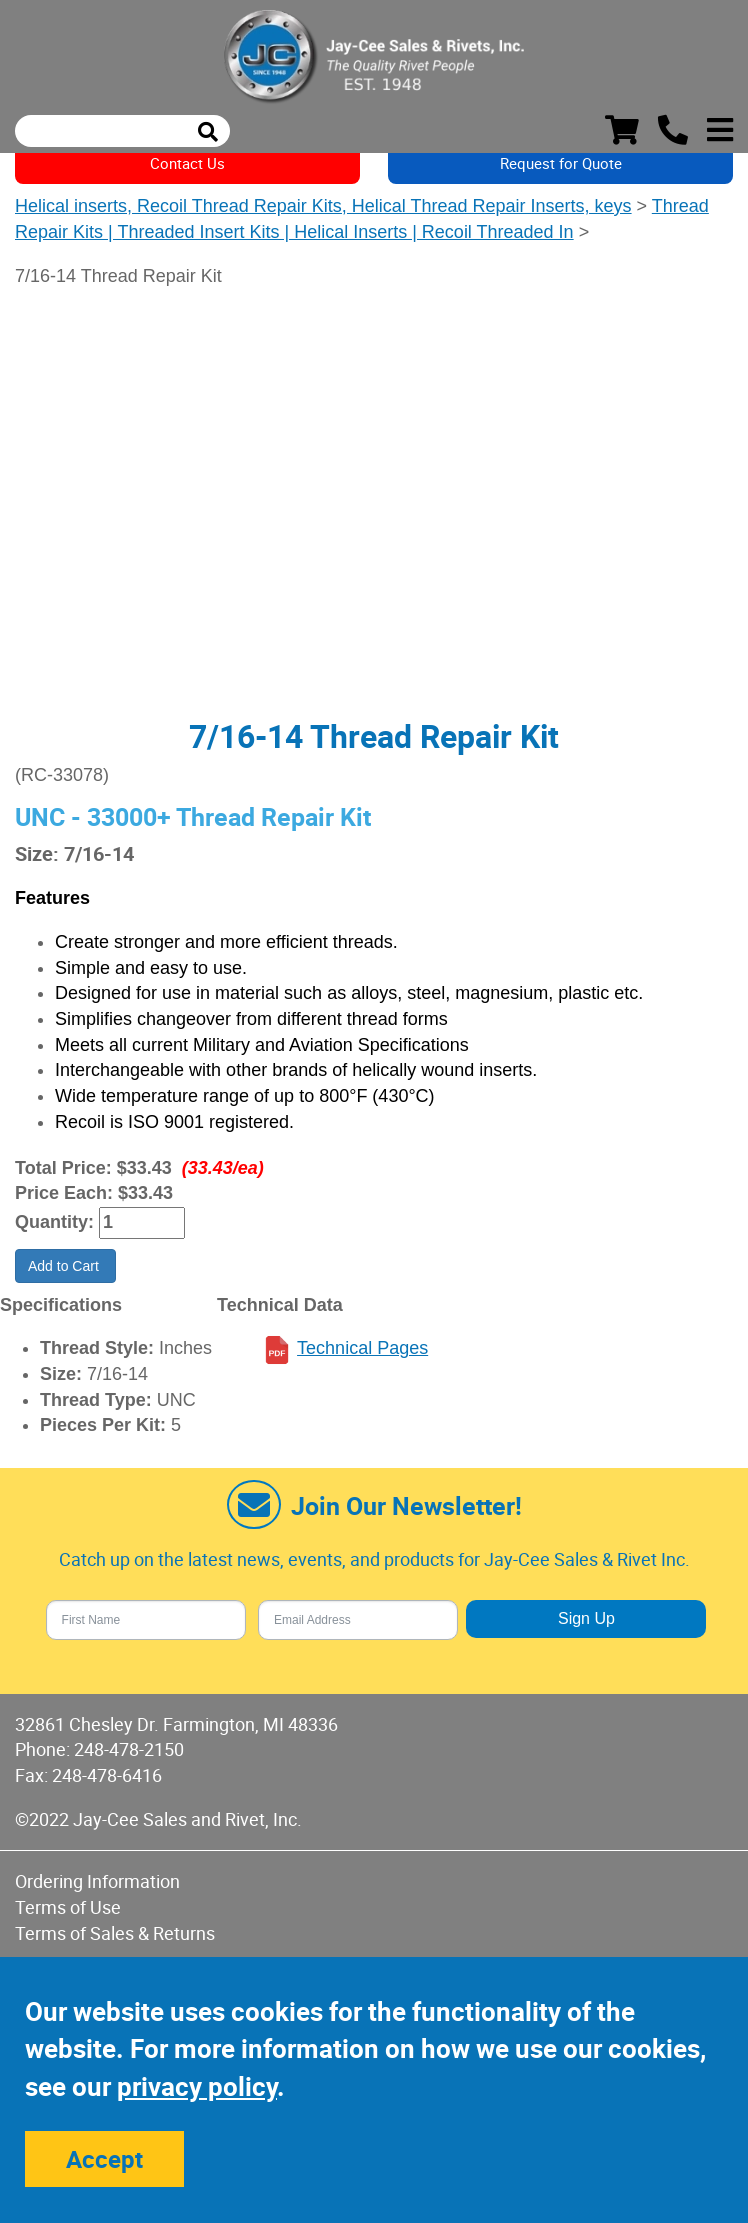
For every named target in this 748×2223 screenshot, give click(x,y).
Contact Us (187, 163)
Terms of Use (68, 1907)
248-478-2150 (129, 1749)
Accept (104, 2159)
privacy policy (197, 2086)
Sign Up (586, 1618)
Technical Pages (362, 1348)
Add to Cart (65, 1266)
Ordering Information (97, 1881)
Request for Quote (561, 163)
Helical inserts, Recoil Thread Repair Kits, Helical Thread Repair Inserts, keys (323, 206)
